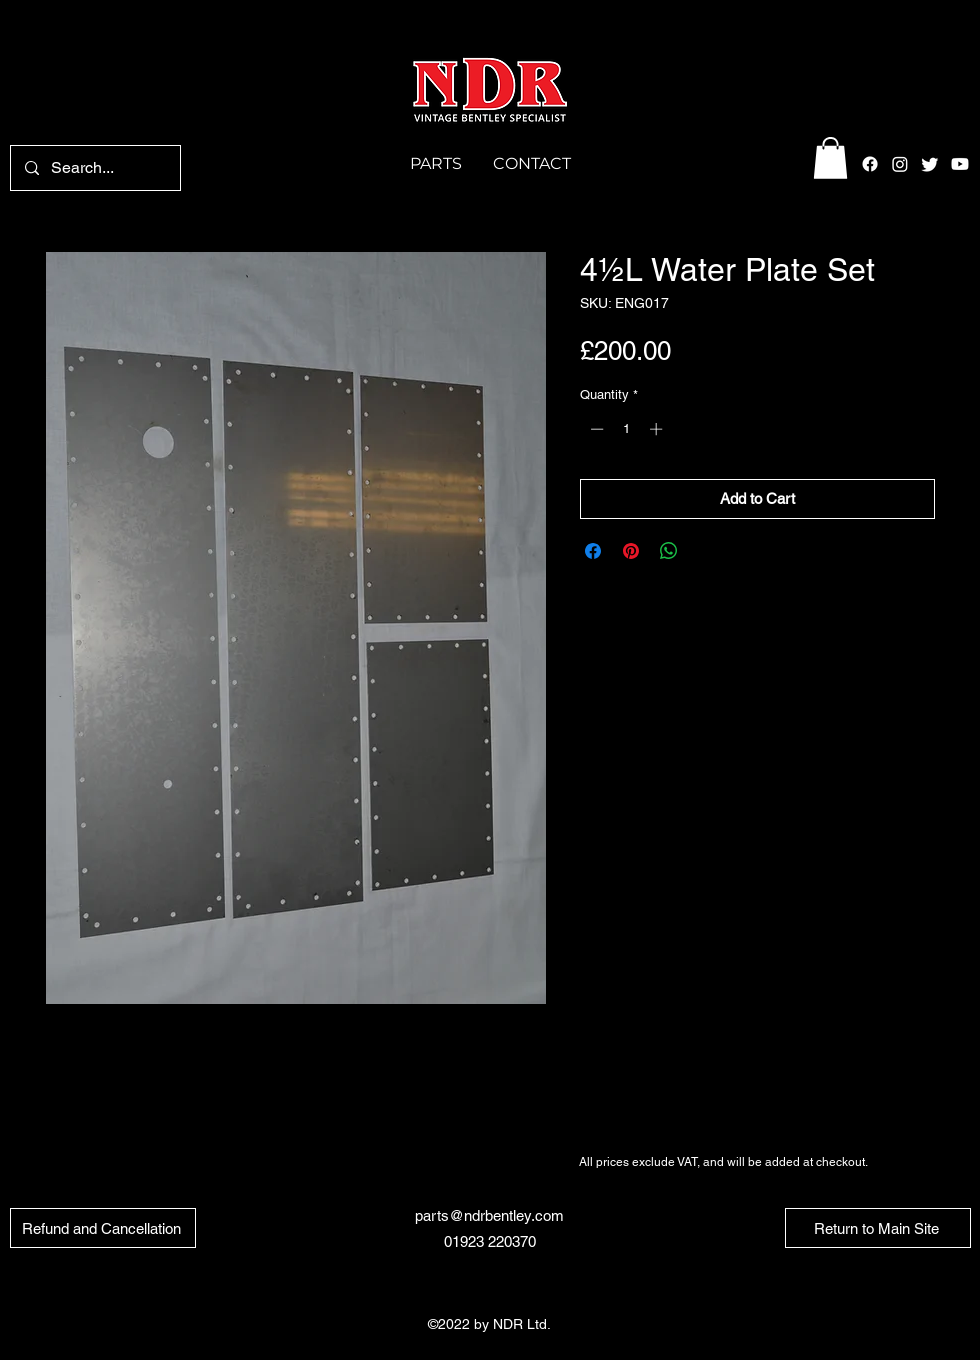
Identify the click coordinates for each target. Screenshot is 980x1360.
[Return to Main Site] (878, 1228)
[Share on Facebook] (593, 551)
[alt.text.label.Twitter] (930, 164)
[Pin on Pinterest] (631, 551)
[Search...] (94, 168)
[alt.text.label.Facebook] (870, 164)
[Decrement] (595, 429)
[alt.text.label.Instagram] (900, 164)
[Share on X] (707, 551)
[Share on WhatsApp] (669, 551)
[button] (830, 158)
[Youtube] (960, 164)
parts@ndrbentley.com (489, 1215)
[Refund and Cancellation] (103, 1228)
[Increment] (658, 429)
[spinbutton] (626, 429)
